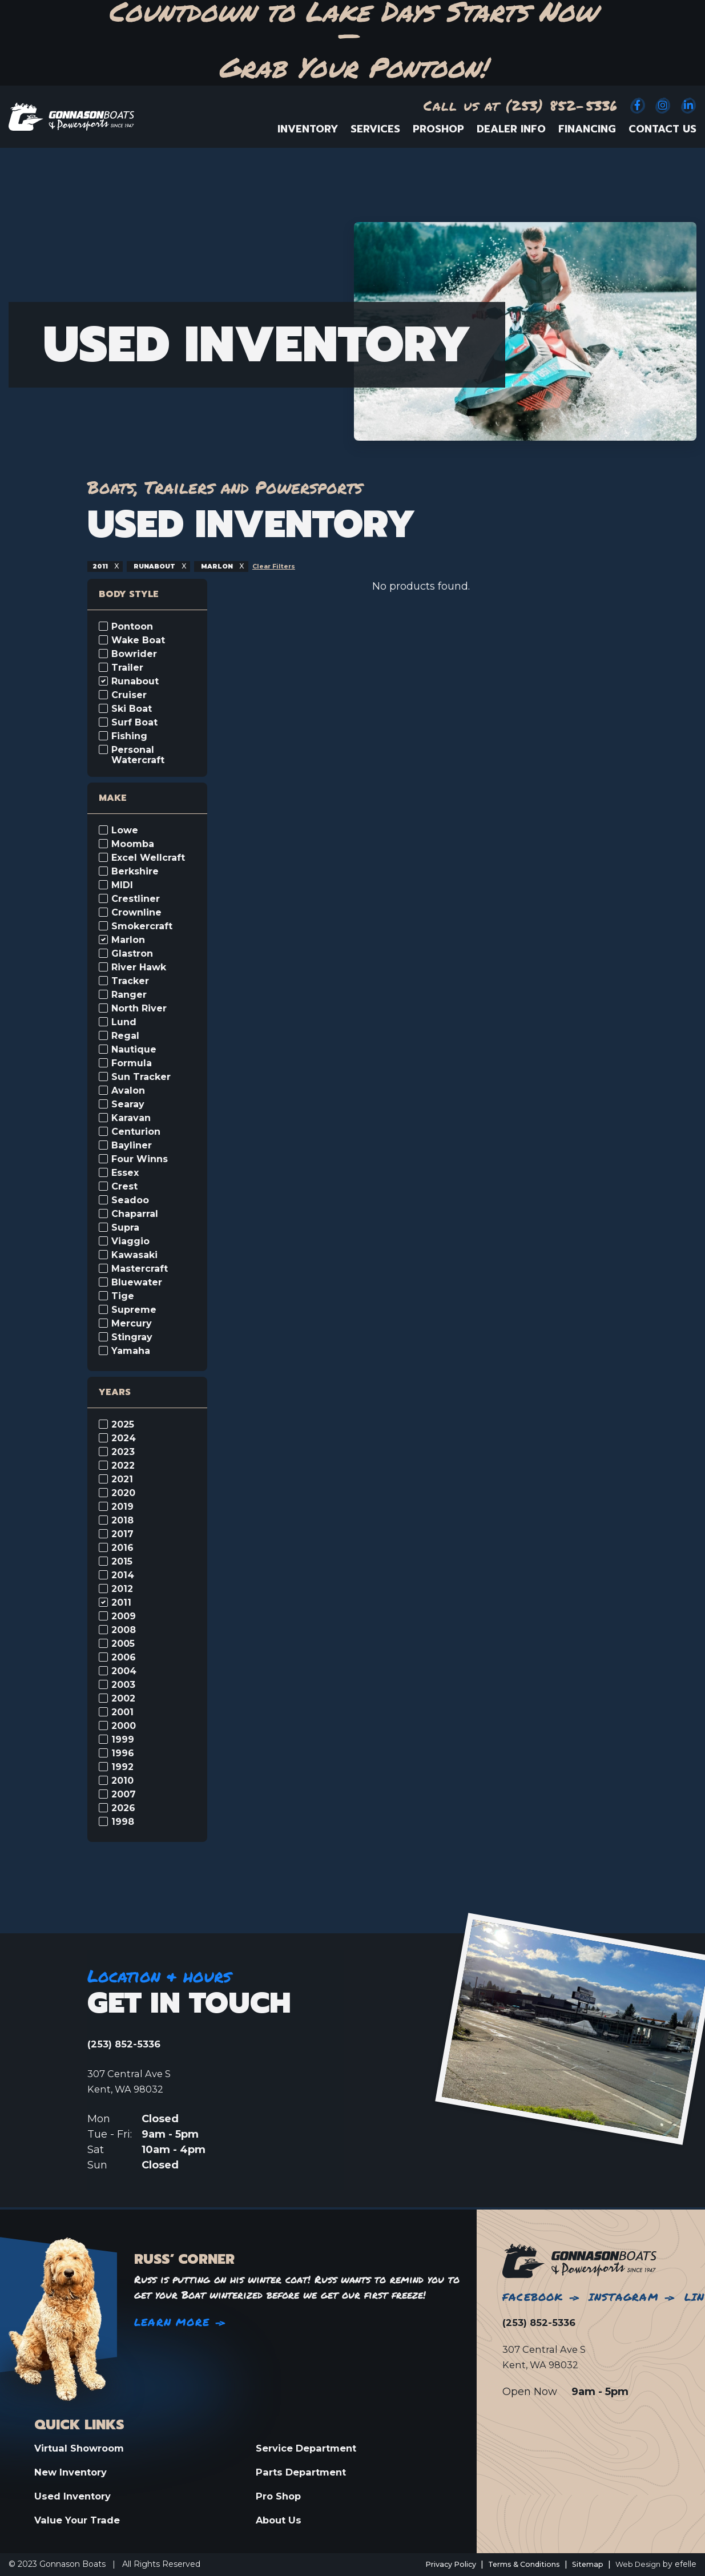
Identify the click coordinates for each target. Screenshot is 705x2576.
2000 (123, 1726)
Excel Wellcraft (148, 858)
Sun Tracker (141, 1077)
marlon (229, 566)
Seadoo (130, 1200)
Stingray (131, 1337)
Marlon (128, 940)
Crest (124, 1187)
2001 (122, 1712)
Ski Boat (131, 709)
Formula (131, 1063)
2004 (123, 1671)
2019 (122, 1507)
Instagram (624, 2294)
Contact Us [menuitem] (662, 129)
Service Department (311, 2446)
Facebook (532, 2294)
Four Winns (139, 1159)
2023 (123, 1452)
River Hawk (138, 967)
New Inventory (74, 2471)
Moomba (132, 844)
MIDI (122, 885)
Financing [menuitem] (587, 129)
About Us (280, 2520)
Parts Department (305, 2471)
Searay (127, 1104)
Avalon (128, 1091)
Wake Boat (138, 640)
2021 (122, 1479)
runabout (160, 566)
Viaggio (130, 1241)
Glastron (132, 954)
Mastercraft (139, 1269)
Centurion (135, 1132)
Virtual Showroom (83, 2446)
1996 (122, 1753)
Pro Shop (280, 2495)
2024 (123, 1438)
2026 (123, 1808)
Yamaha (130, 1351)
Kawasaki (134, 1255)
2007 (123, 1794)
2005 (123, 1644)
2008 (123, 1630)
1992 (122, 1767)
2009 (123, 1616)
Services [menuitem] (375, 129)
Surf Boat (134, 722)
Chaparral (134, 1214)
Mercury (131, 1324)
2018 (122, 1520)
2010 (122, 1781)
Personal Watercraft (137, 755)
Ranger (129, 995)
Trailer (127, 668)
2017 (122, 1534)
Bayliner (131, 1145)
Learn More (172, 2320)
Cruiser (129, 695)
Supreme (133, 1310)
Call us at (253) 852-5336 (521, 105)
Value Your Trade (80, 2520)
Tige (122, 1296)
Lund (123, 1022)
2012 (122, 1589)
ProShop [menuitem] (438, 129)
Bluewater (136, 1282)
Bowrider (134, 654)
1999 (122, 1740)
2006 (123, 1657)
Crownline (136, 913)
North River (139, 1008)
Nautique (133, 1050)
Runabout (135, 681)
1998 (122, 1822)
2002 (123, 1699)
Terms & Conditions (512, 2564)
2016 (122, 1548)
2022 (123, 1466)
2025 (122, 1425)
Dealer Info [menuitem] (511, 129)
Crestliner (135, 899)
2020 (123, 1493)
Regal (125, 1036)
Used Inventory (75, 2495)
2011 (102, 566)
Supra (125, 1228)
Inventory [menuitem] (307, 129)
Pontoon (132, 627)
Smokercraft (141, 926)
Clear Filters (290, 566)
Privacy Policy (430, 2564)
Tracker (130, 981)
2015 (121, 1562)
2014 (122, 1575)
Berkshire (135, 871)
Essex (125, 1173)
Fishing (129, 736)
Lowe (124, 830)
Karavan (131, 1118)
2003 (123, 1685)
